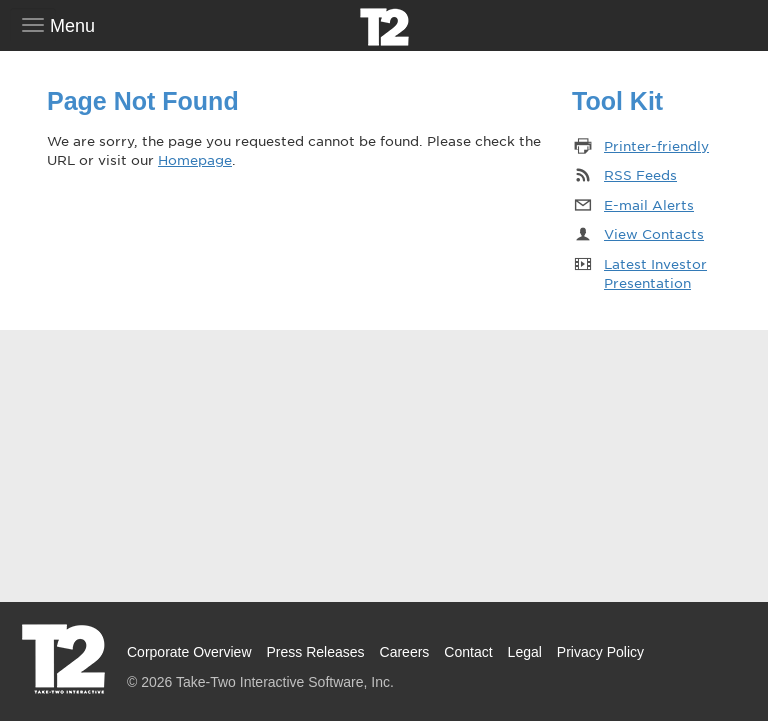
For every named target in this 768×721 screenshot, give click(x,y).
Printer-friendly (656, 145)
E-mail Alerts (649, 204)
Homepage (195, 159)
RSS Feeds (640, 174)
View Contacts (654, 233)
